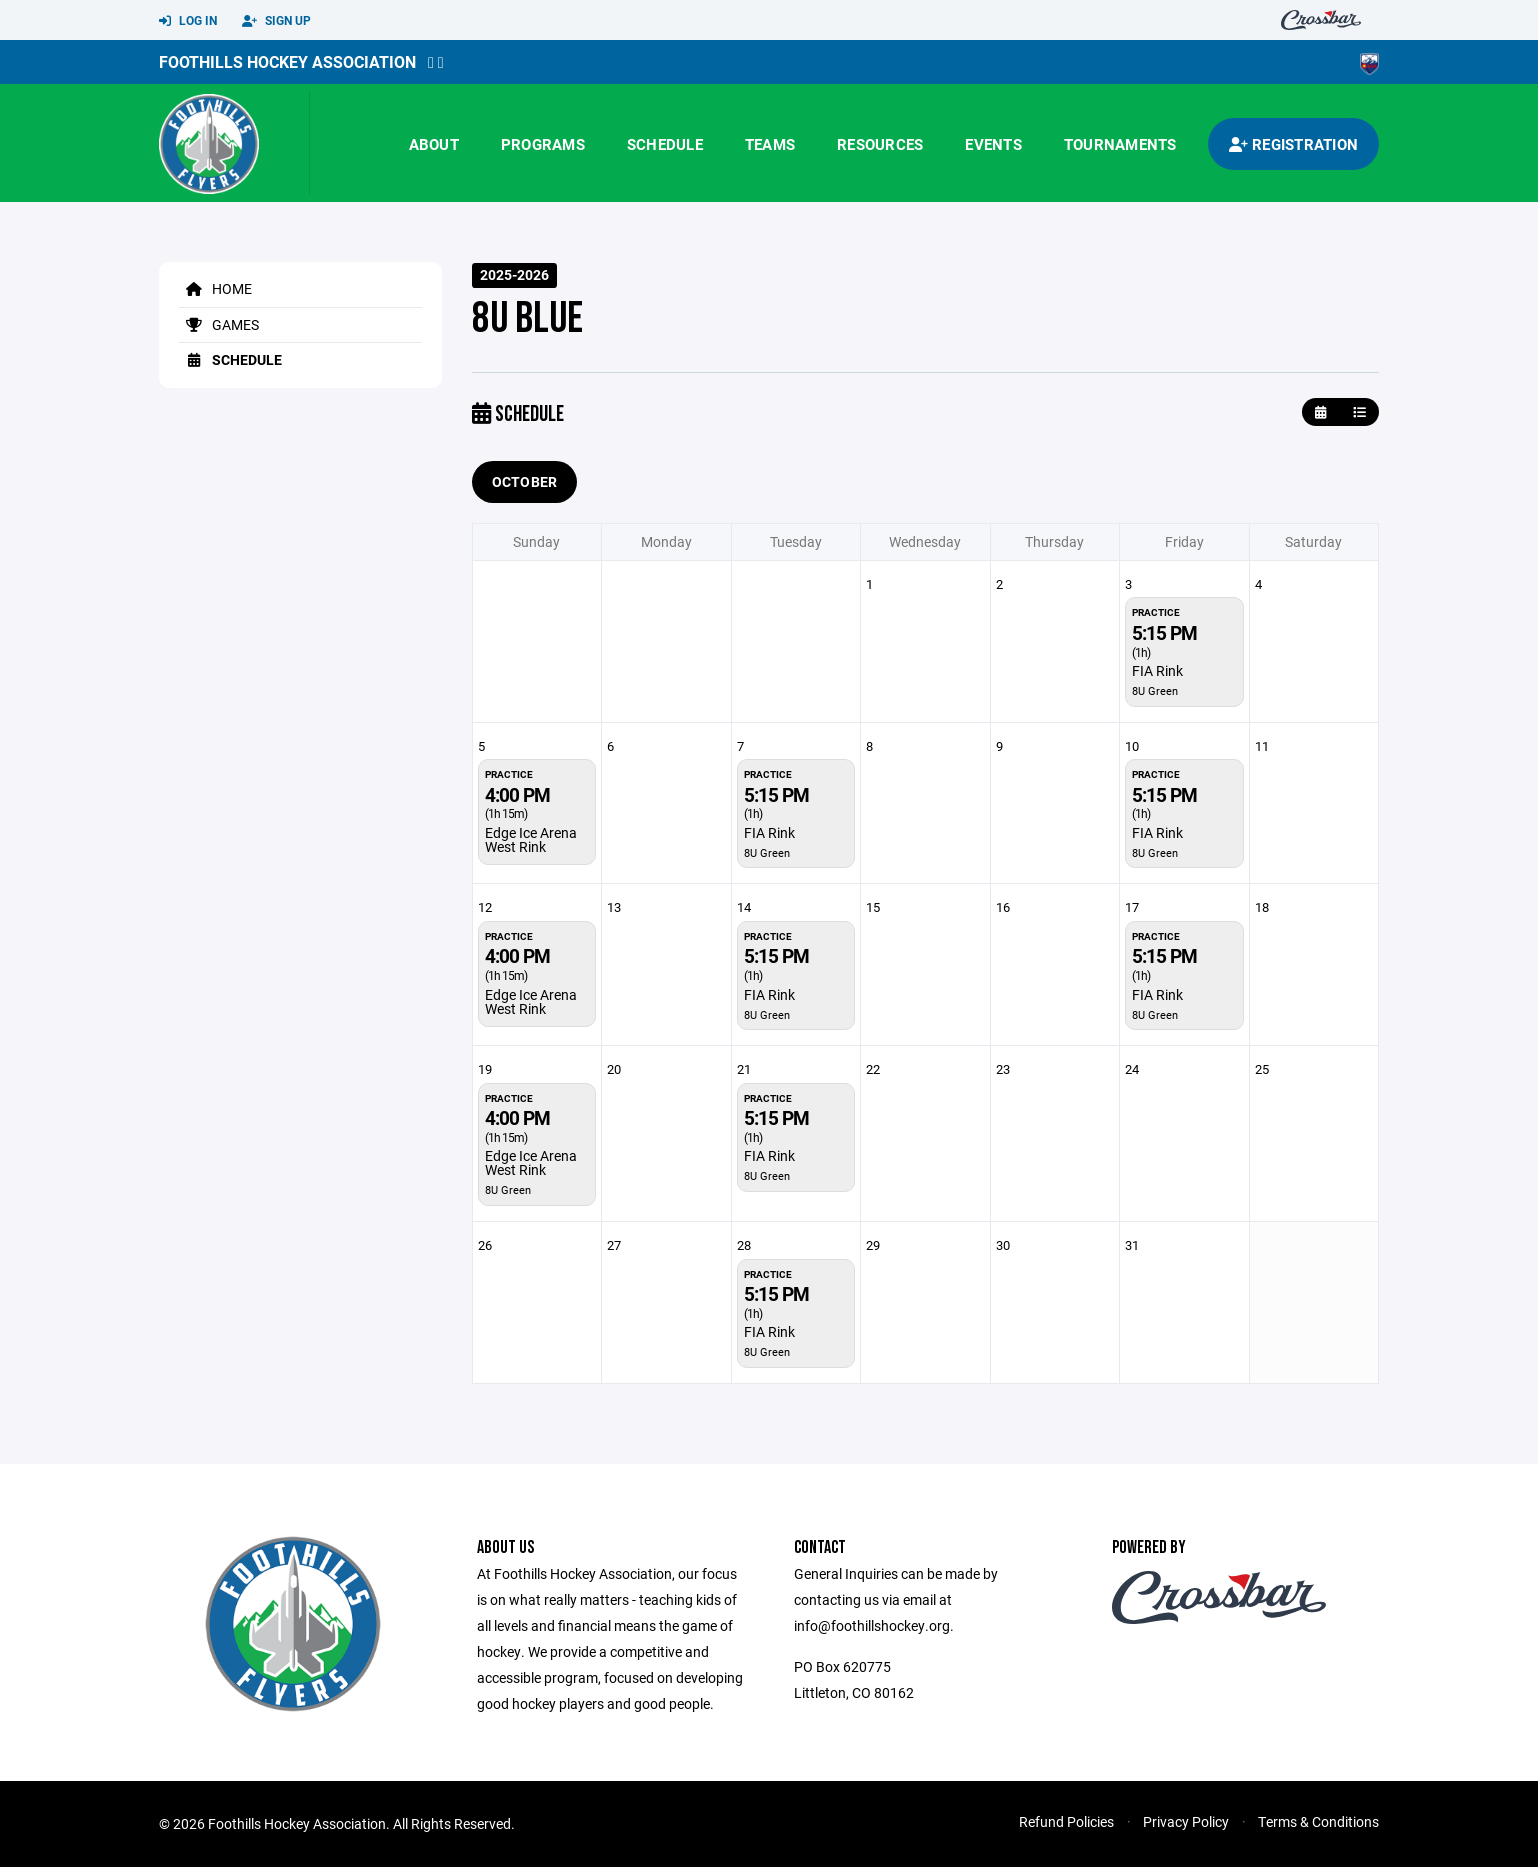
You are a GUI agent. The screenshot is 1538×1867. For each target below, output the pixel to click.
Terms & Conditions (1318, 1821)
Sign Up (276, 21)
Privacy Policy (1186, 1821)
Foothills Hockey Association (287, 61)
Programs (543, 144)
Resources (880, 144)
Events (993, 144)
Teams (770, 144)
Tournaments (1120, 144)
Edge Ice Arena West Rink (531, 839)
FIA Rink (1157, 670)
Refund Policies (1066, 1821)
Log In (188, 21)
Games (219, 324)
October (525, 481)
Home (215, 288)
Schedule (665, 144)
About (434, 144)
